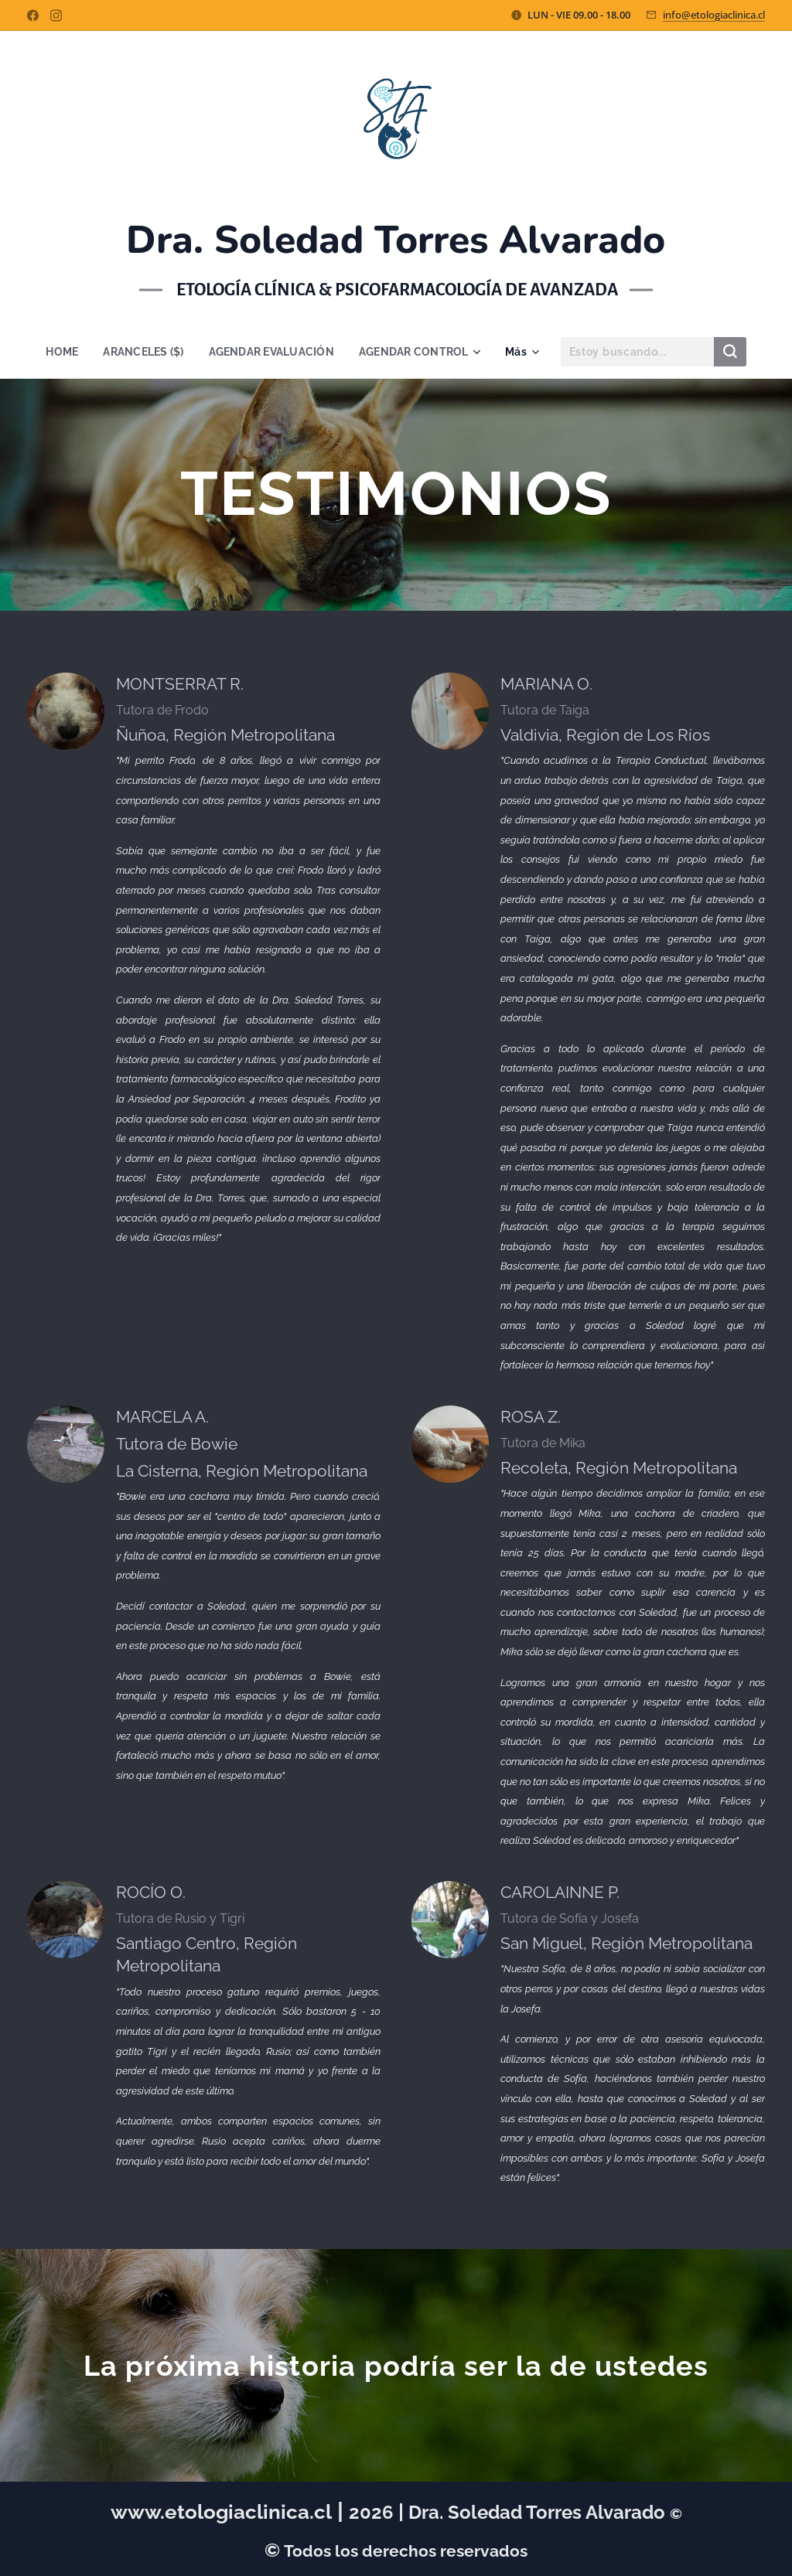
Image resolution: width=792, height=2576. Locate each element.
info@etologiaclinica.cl (714, 15)
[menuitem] (60, 351)
